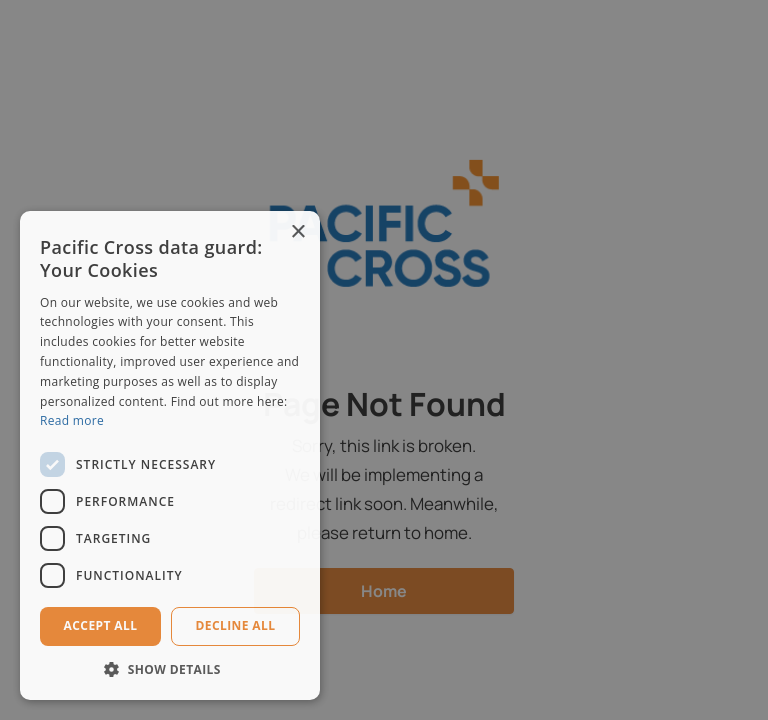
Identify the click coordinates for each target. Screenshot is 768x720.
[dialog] (384, 360)
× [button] (297, 232)
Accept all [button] (101, 625)
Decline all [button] (236, 625)
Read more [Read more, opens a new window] (72, 420)
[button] (170, 669)
